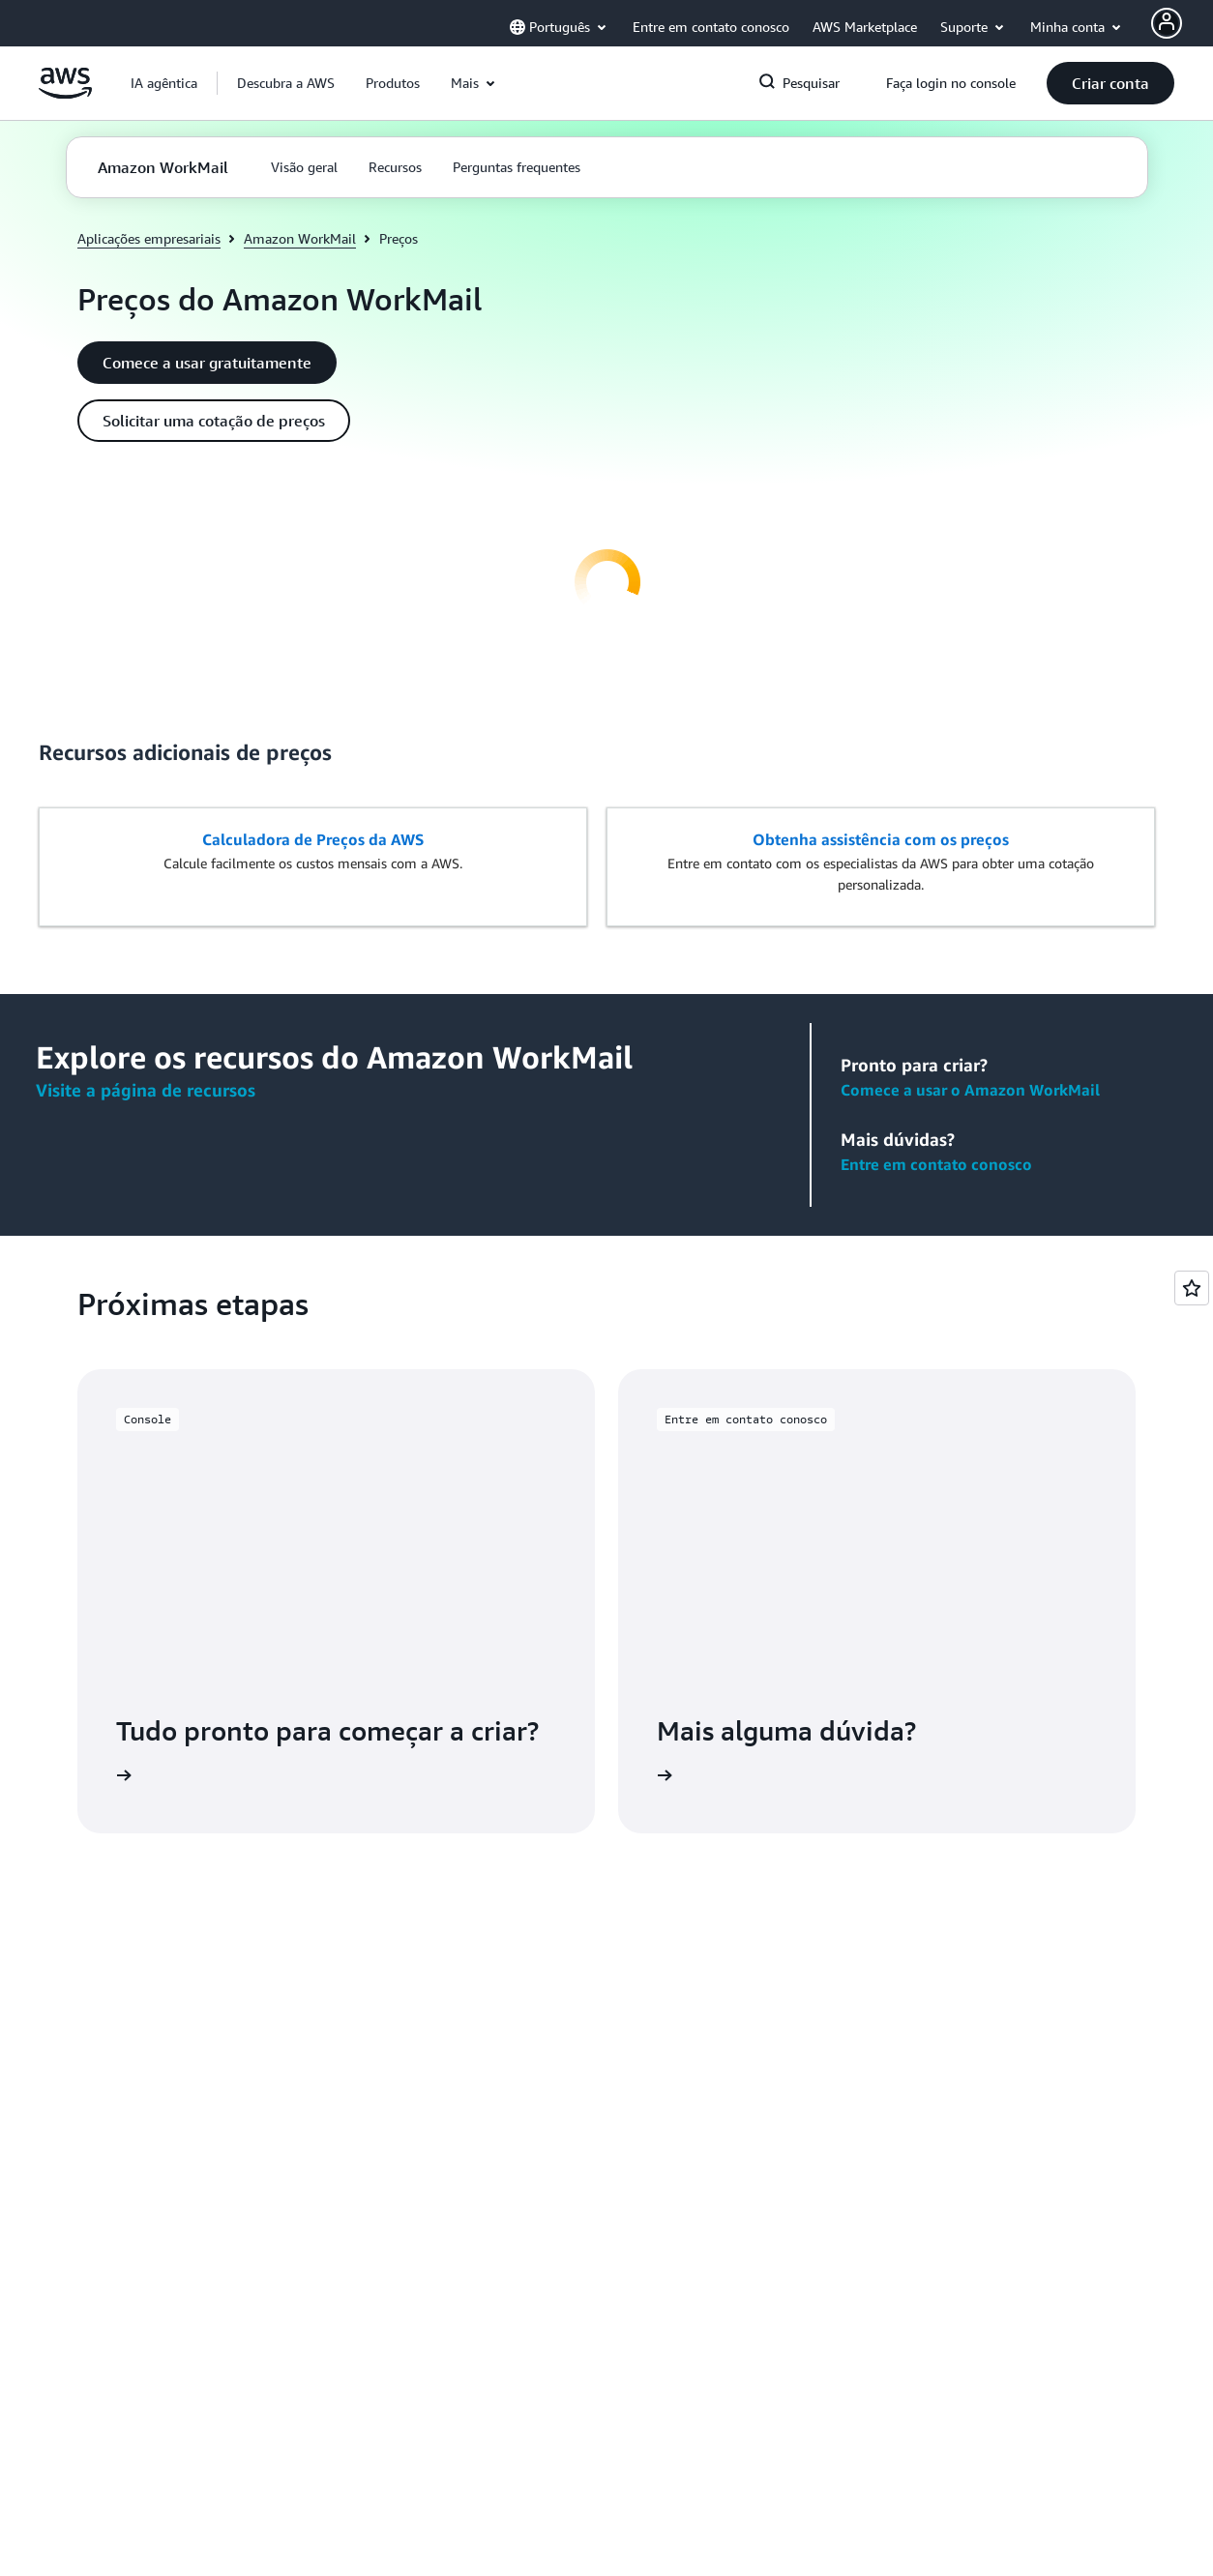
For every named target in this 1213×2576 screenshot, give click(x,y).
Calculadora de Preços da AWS (313, 839)
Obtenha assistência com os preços (881, 839)
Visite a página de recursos (145, 1089)
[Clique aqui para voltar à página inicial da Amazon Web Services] (65, 93)
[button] (286, 83)
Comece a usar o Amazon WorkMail (970, 1089)
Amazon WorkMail (300, 238)
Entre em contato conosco (936, 1164)
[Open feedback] (1191, 1288)
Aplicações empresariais (149, 238)
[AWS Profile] (1166, 23)
